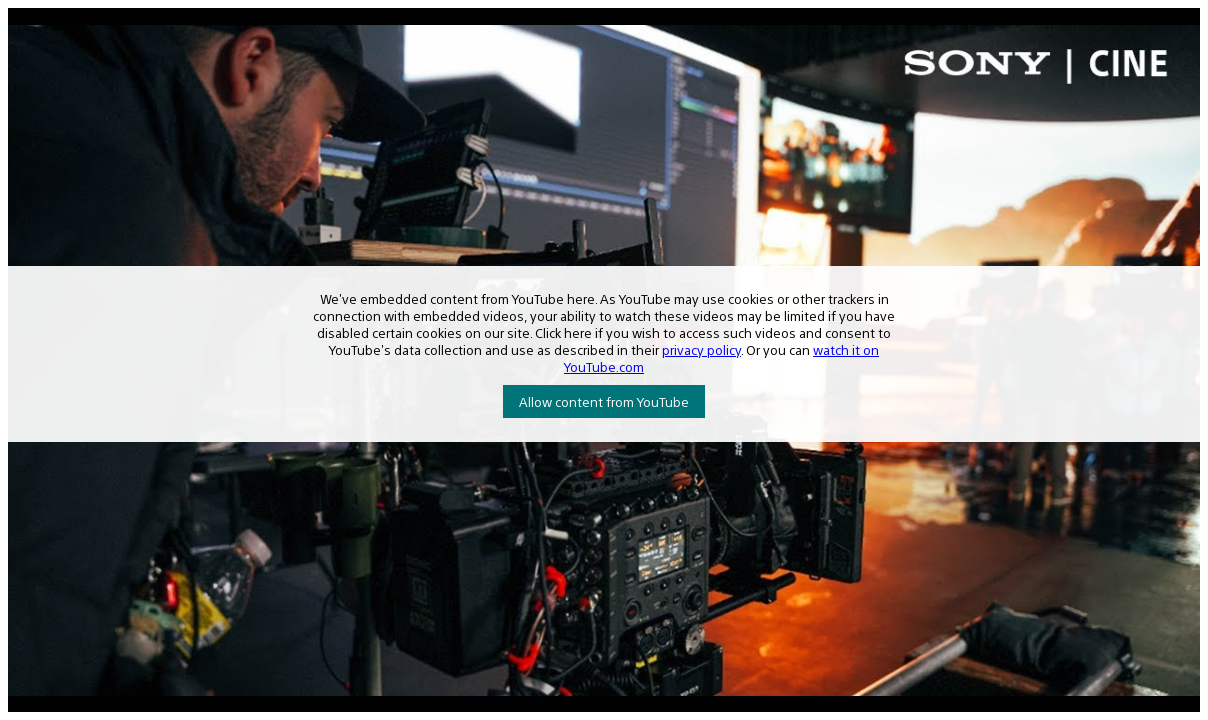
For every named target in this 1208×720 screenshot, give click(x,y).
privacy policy (701, 349)
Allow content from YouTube (604, 401)
